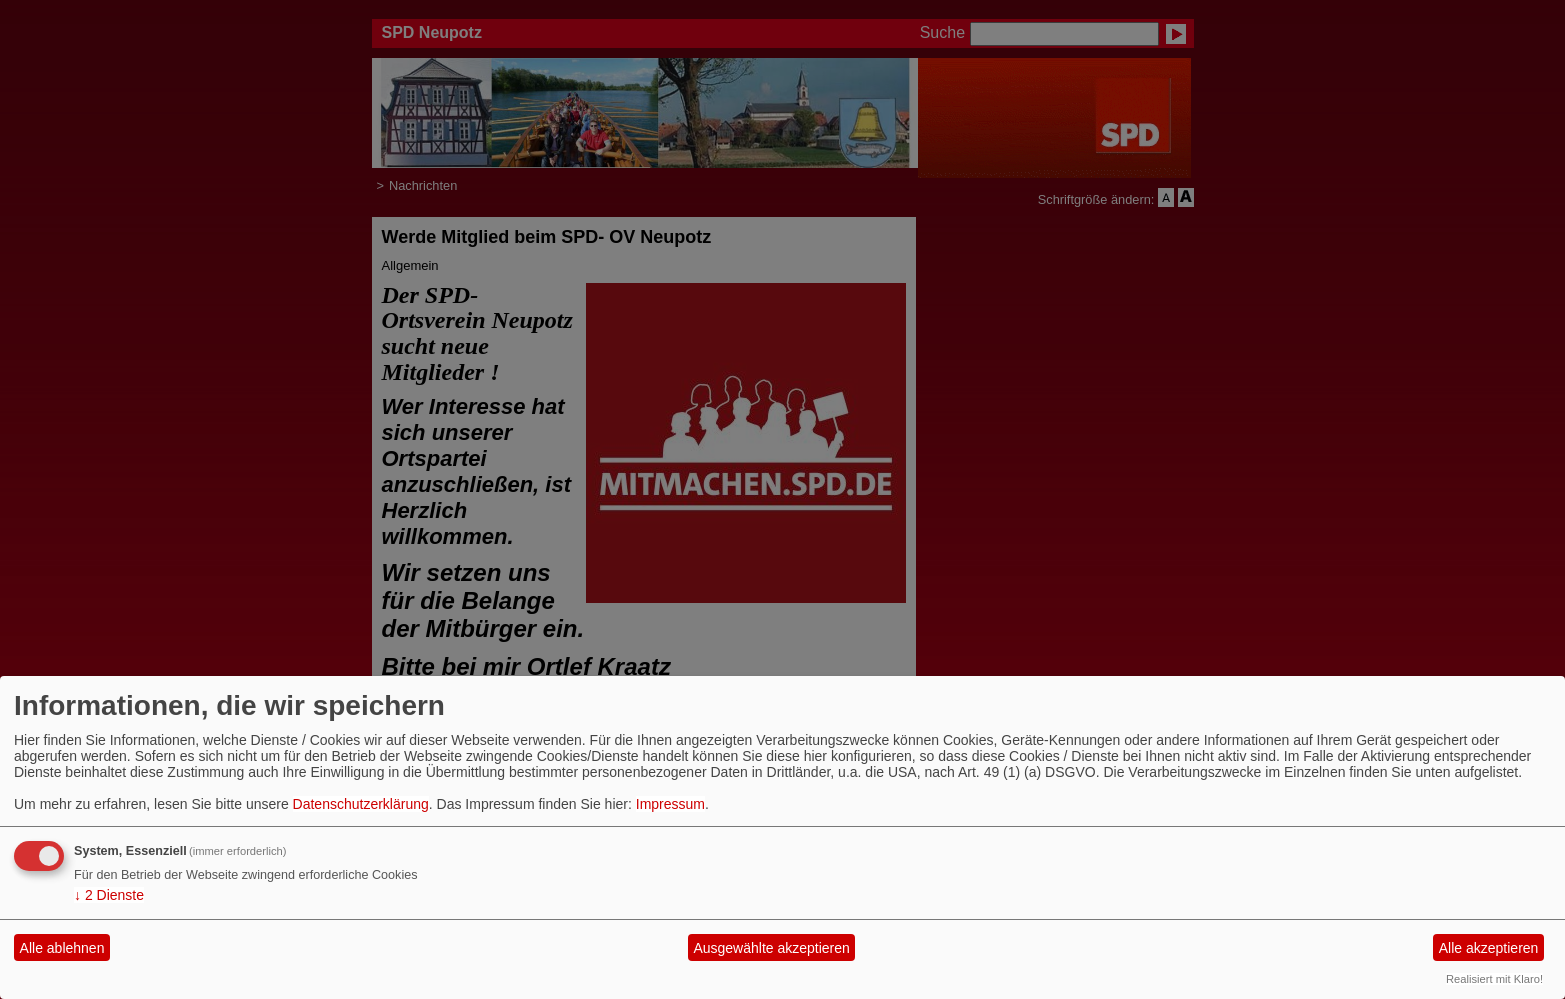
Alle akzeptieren (1489, 948)
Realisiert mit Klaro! (1494, 979)
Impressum (670, 804)
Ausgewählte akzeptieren (771, 948)
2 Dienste (109, 895)
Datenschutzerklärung (361, 804)
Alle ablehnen (62, 948)
